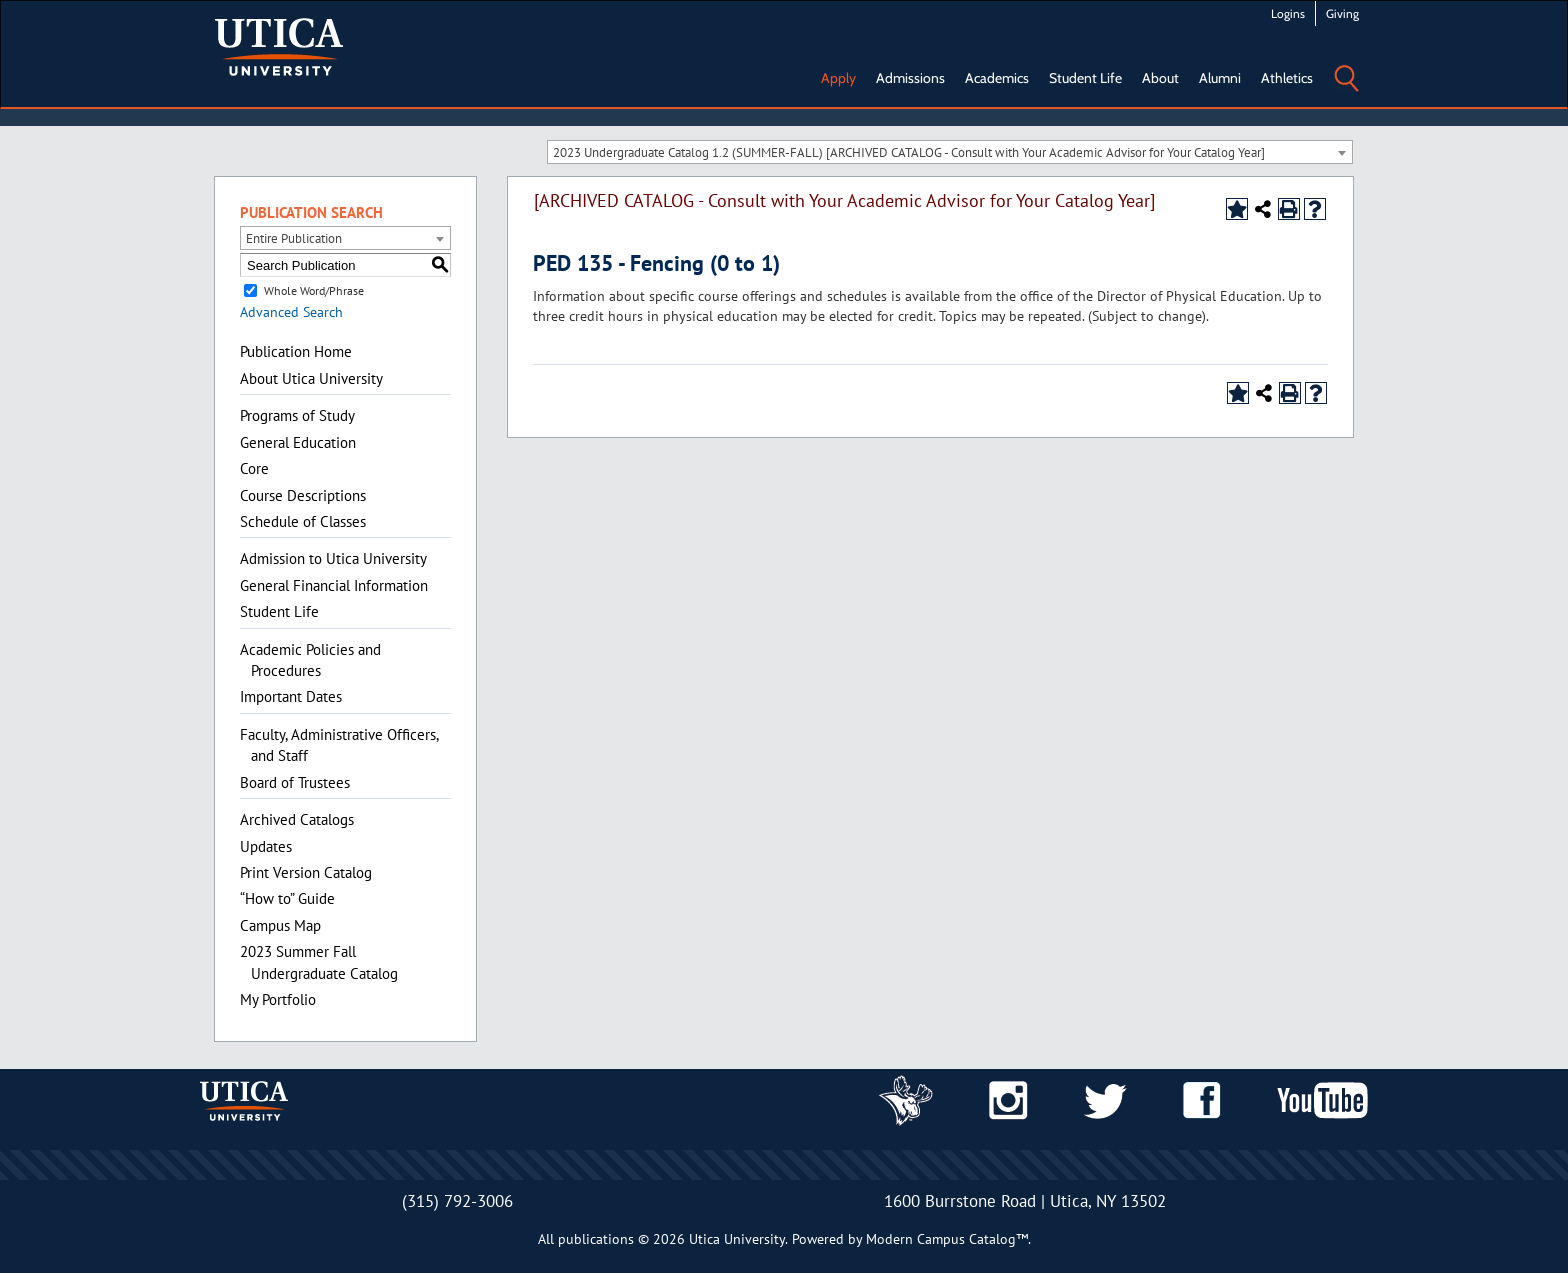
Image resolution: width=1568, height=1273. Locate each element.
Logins (1288, 13)
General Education (298, 442)
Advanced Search (291, 312)
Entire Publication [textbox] (294, 238)
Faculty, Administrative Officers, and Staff (339, 745)
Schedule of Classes (303, 521)
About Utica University (311, 378)
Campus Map (280, 925)
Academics (997, 78)
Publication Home (296, 351)
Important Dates (291, 696)
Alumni (1220, 78)
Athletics (1287, 78)
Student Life (1085, 78)
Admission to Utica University (333, 558)
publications (596, 1239)
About (1160, 78)
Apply (838, 78)
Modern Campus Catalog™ (947, 1239)
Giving (1342, 13)
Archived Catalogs (297, 819)
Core (254, 468)
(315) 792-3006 (457, 1201)
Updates (266, 846)
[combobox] (950, 152)
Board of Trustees (295, 782)
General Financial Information (334, 585)
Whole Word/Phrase (314, 290)
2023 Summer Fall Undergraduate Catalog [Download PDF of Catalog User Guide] (319, 962)
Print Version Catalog (306, 872)
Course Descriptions (303, 495)
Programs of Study (297, 415)
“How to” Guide (287, 898)
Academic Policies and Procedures (310, 660)
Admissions (910, 78)
